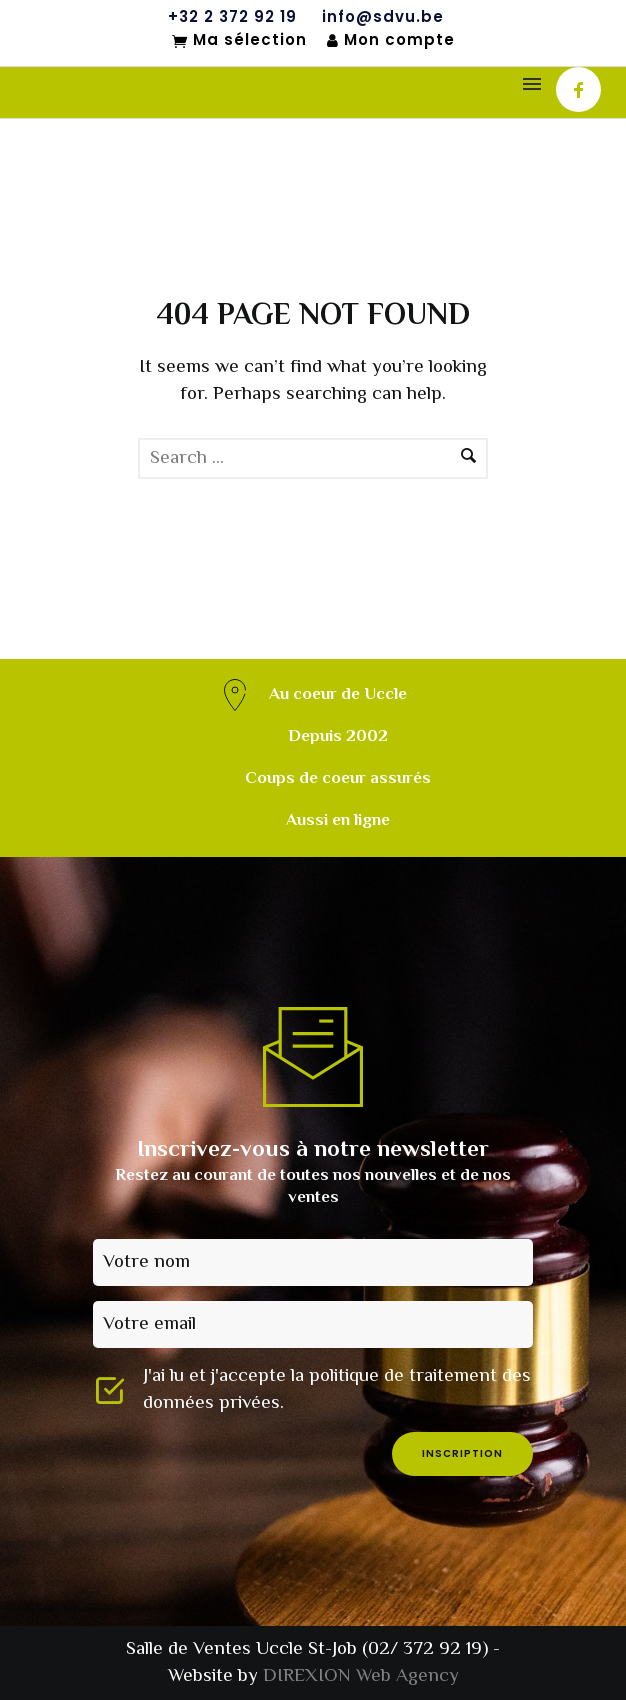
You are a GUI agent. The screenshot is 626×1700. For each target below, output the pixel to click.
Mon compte (391, 40)
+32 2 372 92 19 (232, 17)
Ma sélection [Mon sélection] (239, 41)
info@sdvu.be (383, 17)
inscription (462, 1453)
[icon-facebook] (578, 89)
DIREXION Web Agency (361, 1676)
